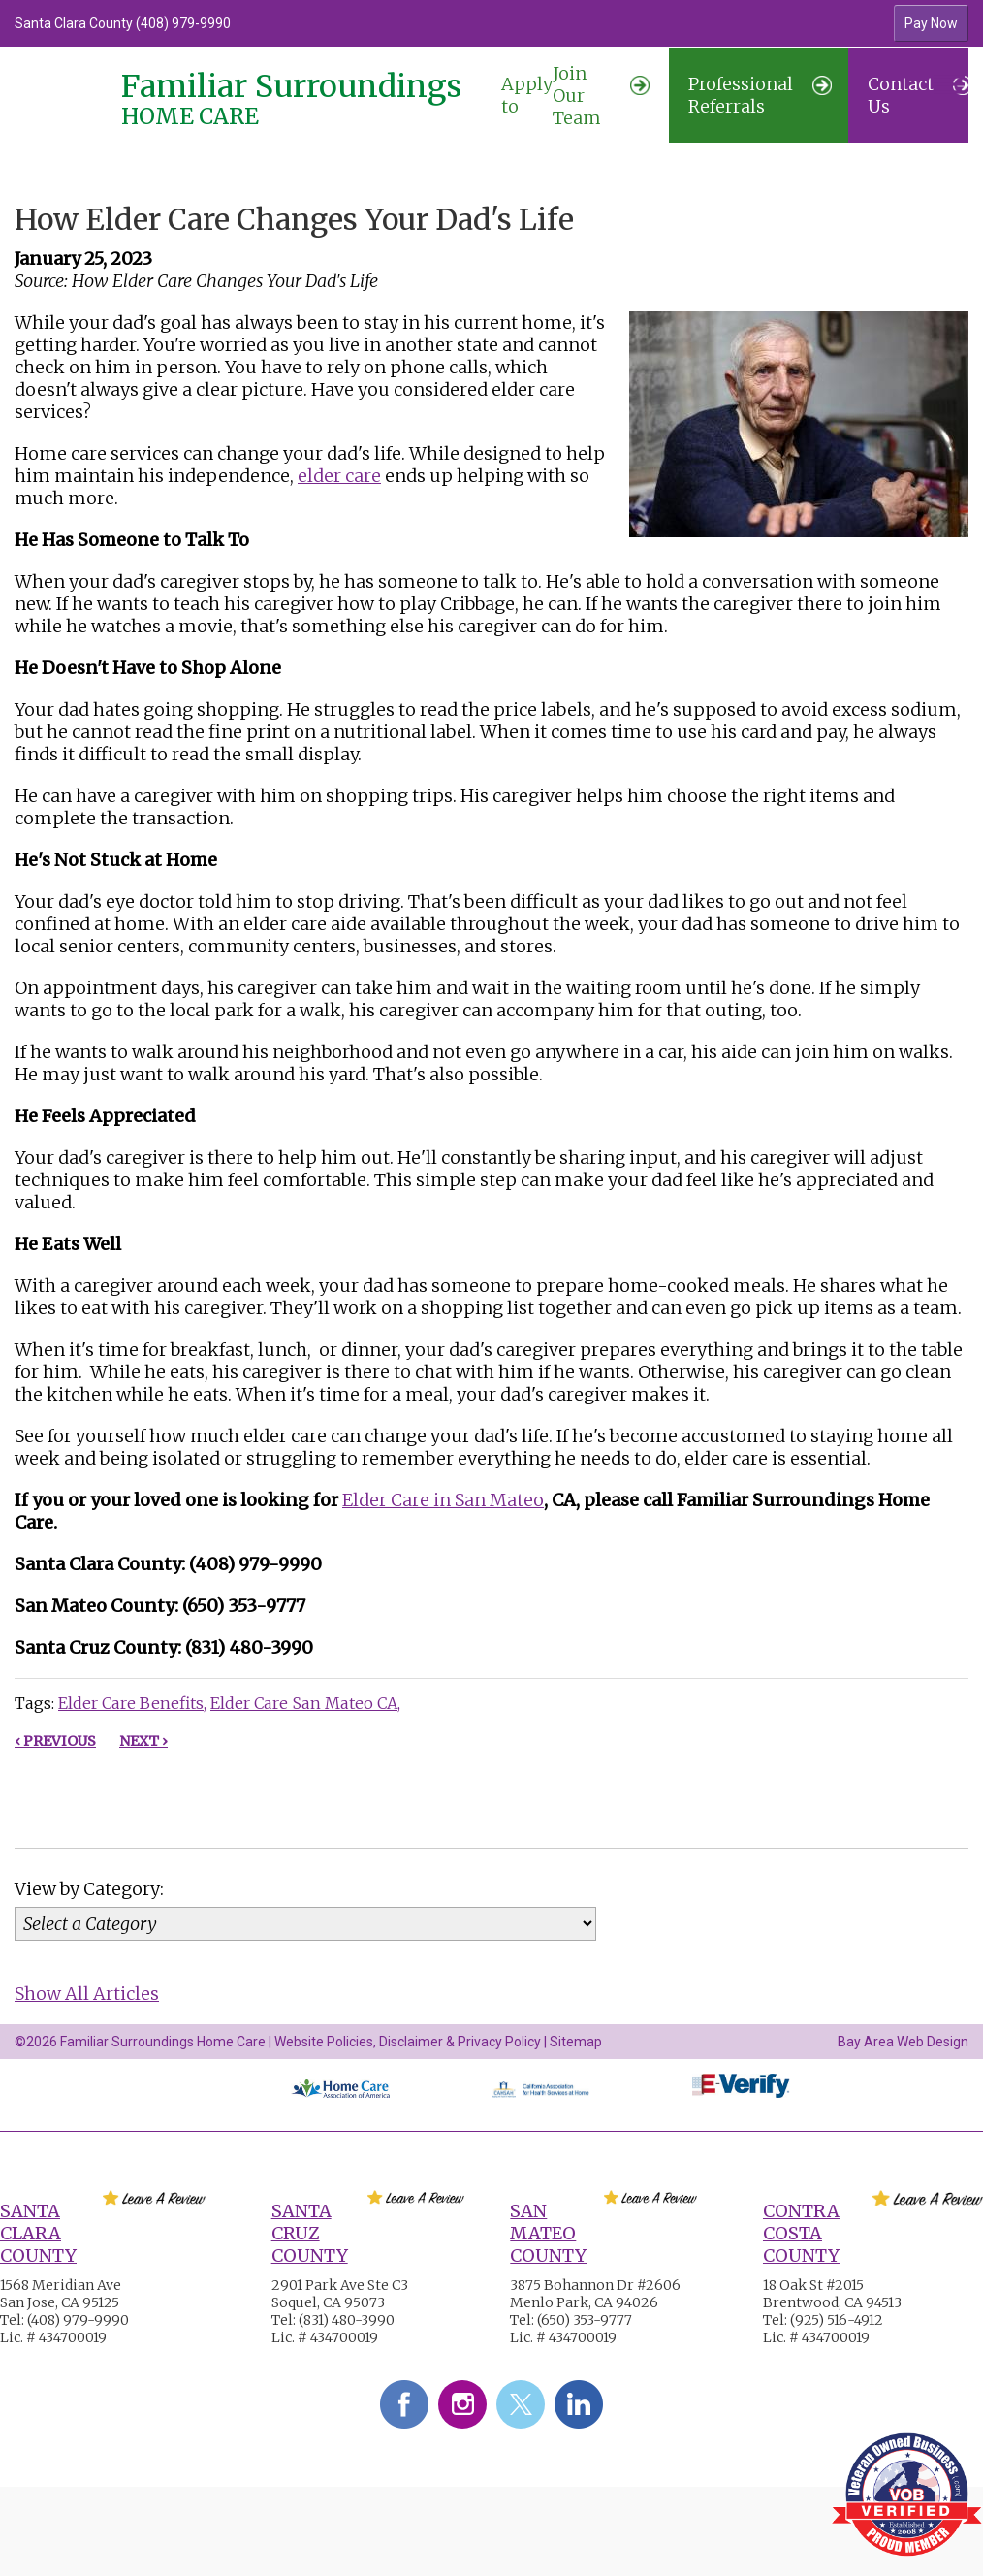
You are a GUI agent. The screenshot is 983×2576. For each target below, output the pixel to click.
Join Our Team (575, 95)
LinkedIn (579, 2404)
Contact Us (918, 95)
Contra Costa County (801, 2233)
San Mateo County (548, 2233)
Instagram (462, 2404)
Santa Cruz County (309, 2233)
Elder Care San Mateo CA (303, 1703)
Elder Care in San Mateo (443, 1500)
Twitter (520, 2404)
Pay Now (931, 23)
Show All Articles (87, 1993)
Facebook (404, 2404)
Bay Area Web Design (903, 2041)
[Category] (305, 1924)
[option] (372, 23)
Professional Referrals (760, 95)
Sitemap (576, 2041)
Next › (143, 1741)
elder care (339, 476)
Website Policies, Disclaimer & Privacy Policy (407, 2041)
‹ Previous (55, 1741)
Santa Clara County (38, 2233)
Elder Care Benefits (131, 1703)
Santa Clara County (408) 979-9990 (123, 23)
